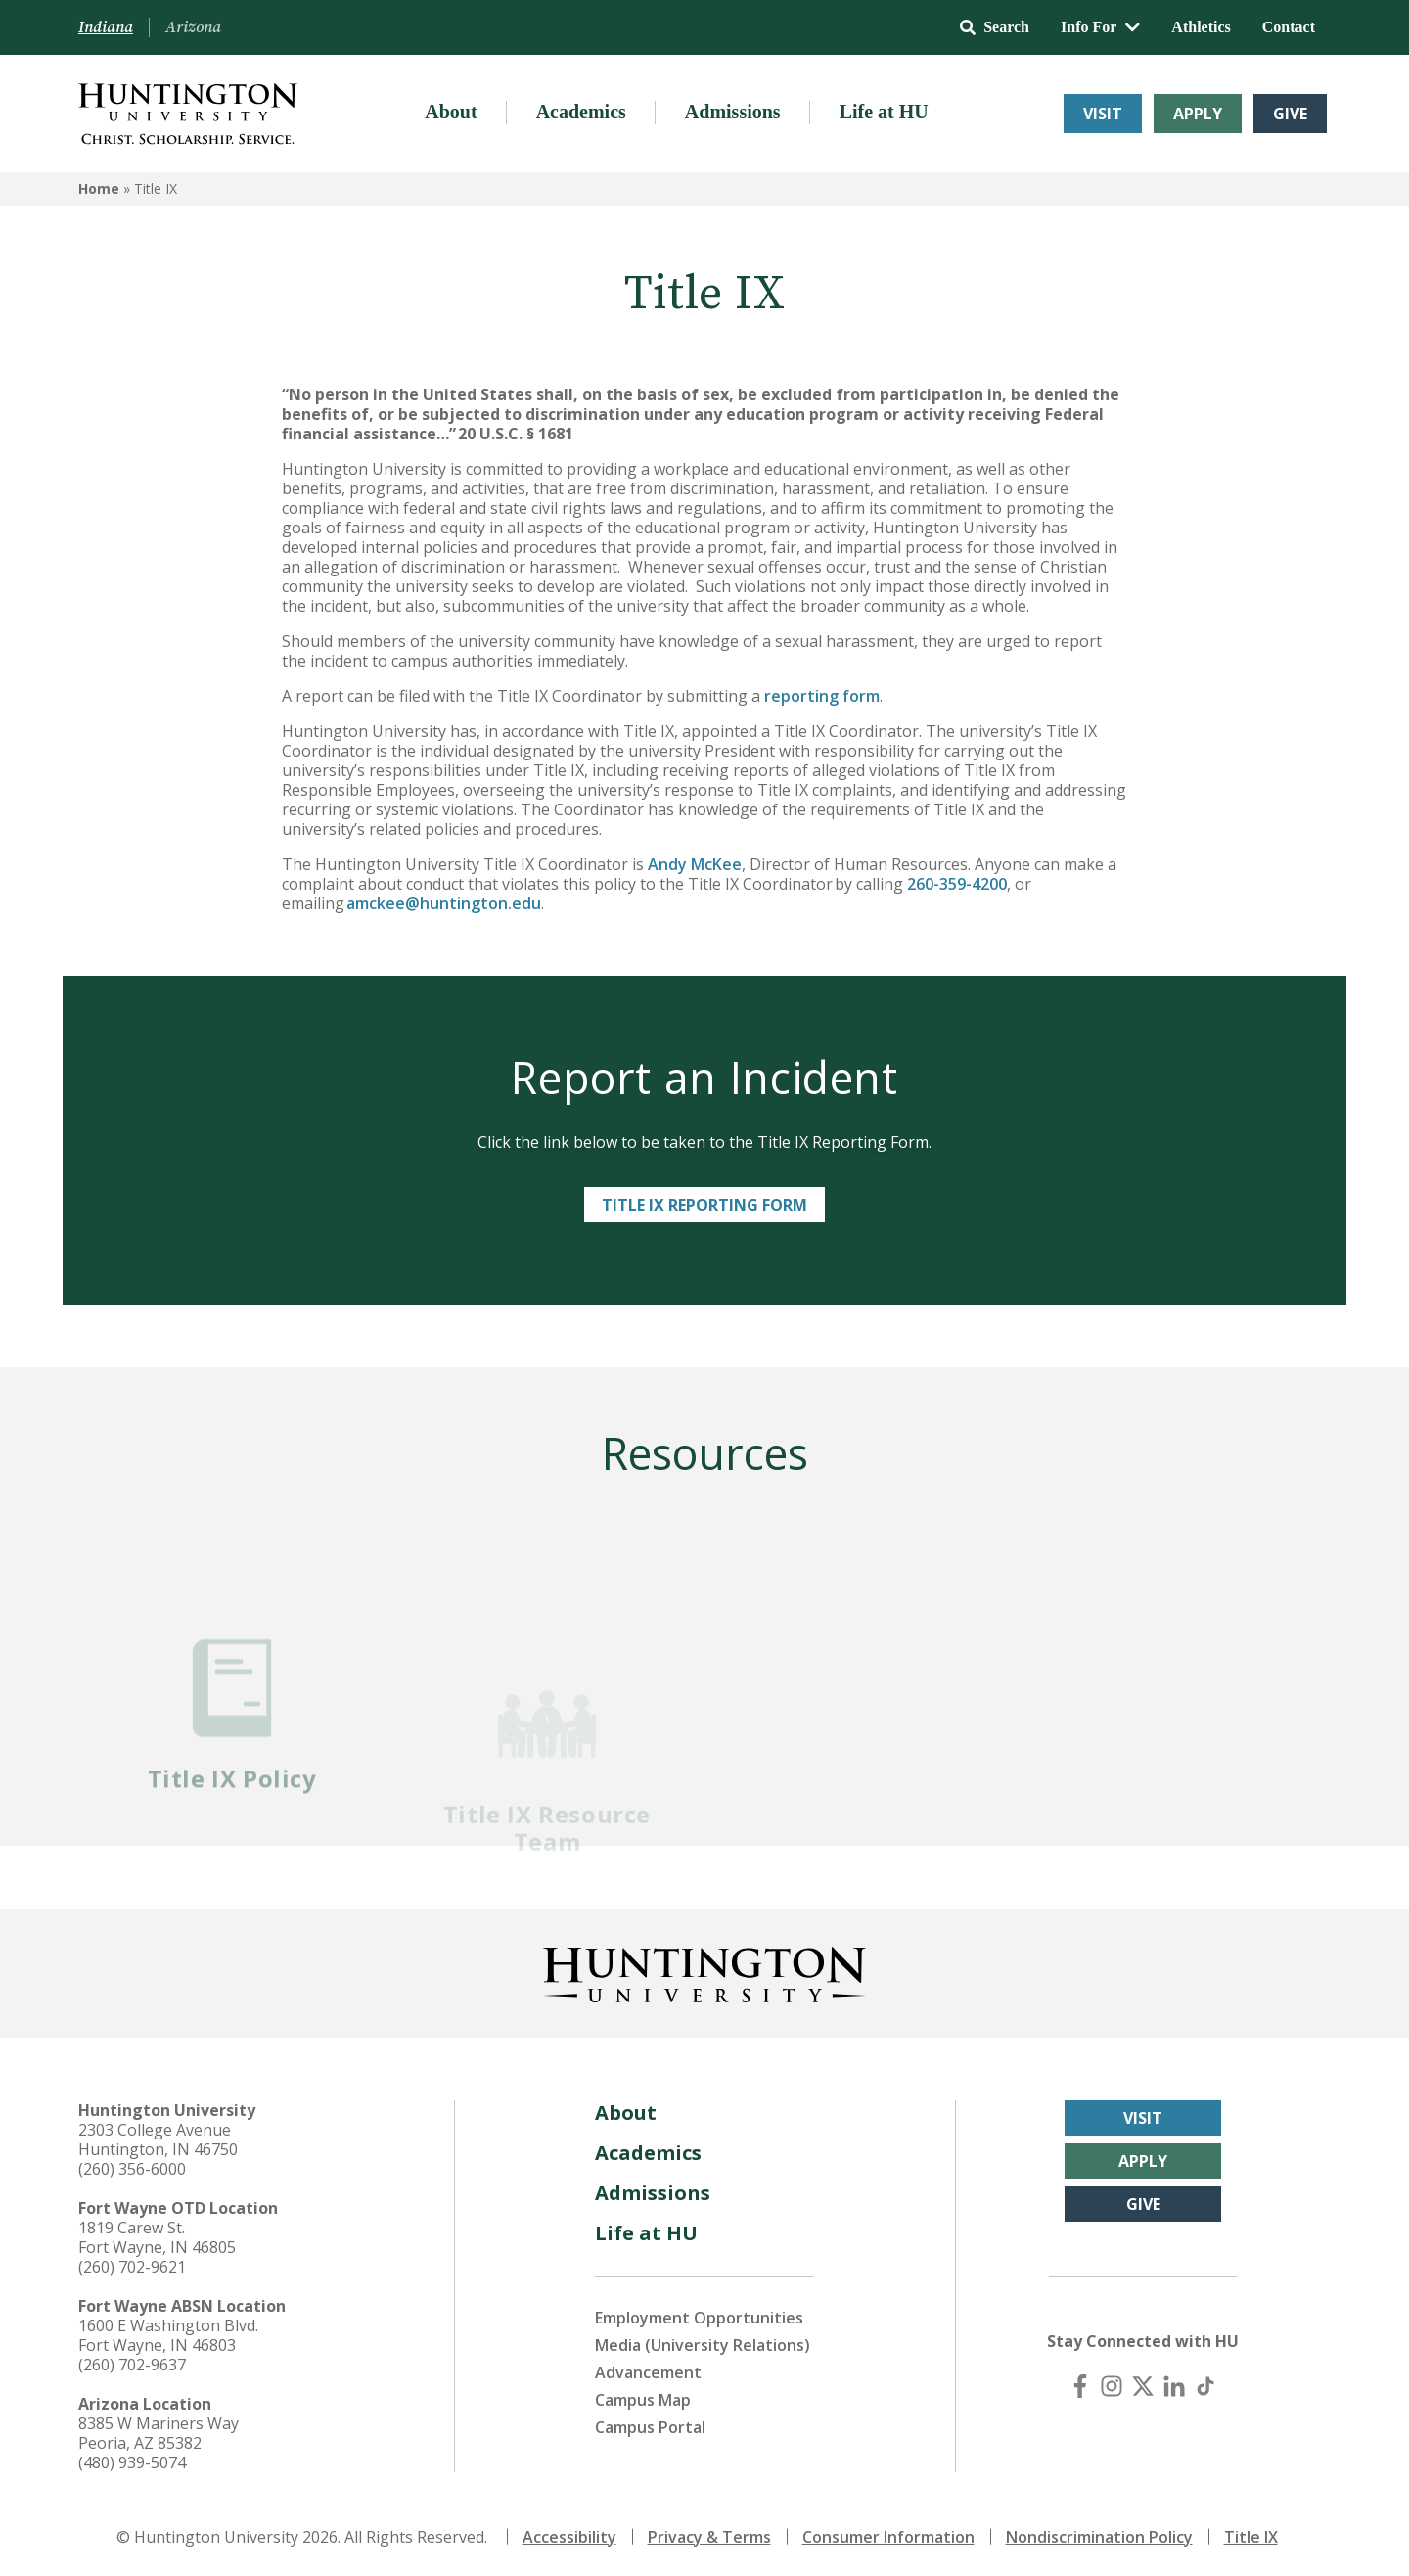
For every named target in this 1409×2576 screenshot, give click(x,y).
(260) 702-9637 (132, 2362)
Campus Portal (650, 2425)
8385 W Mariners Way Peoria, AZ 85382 (158, 2431)
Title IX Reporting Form (704, 1205)
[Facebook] (1080, 2384)
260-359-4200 (955, 884)
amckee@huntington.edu (442, 903)
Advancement (648, 2370)
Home (98, 188)
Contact (1288, 27)
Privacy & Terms (709, 2535)
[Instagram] (1111, 2384)
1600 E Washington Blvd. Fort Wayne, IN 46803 (168, 2333)
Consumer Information (888, 2535)
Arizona (193, 27)
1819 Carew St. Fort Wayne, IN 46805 (157, 2235)
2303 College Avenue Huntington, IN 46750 (158, 2137)
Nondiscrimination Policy (1099, 2535)
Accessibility (569, 2535)
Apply (1197, 113)
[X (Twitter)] (1143, 2384)
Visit (1102, 113)
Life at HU (884, 111)
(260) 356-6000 (132, 2167)
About (451, 111)
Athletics (1200, 27)
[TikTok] (1205, 2384)
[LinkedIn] (1174, 2384)
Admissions (733, 111)
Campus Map (643, 2398)
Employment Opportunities (699, 2315)
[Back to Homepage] (704, 1969)
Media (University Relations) (702, 2343)
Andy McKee (695, 864)
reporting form (822, 696)
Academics (581, 111)
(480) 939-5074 (132, 2460)
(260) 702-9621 (132, 2265)
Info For (1100, 27)
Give (1290, 113)
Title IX (1251, 2535)
